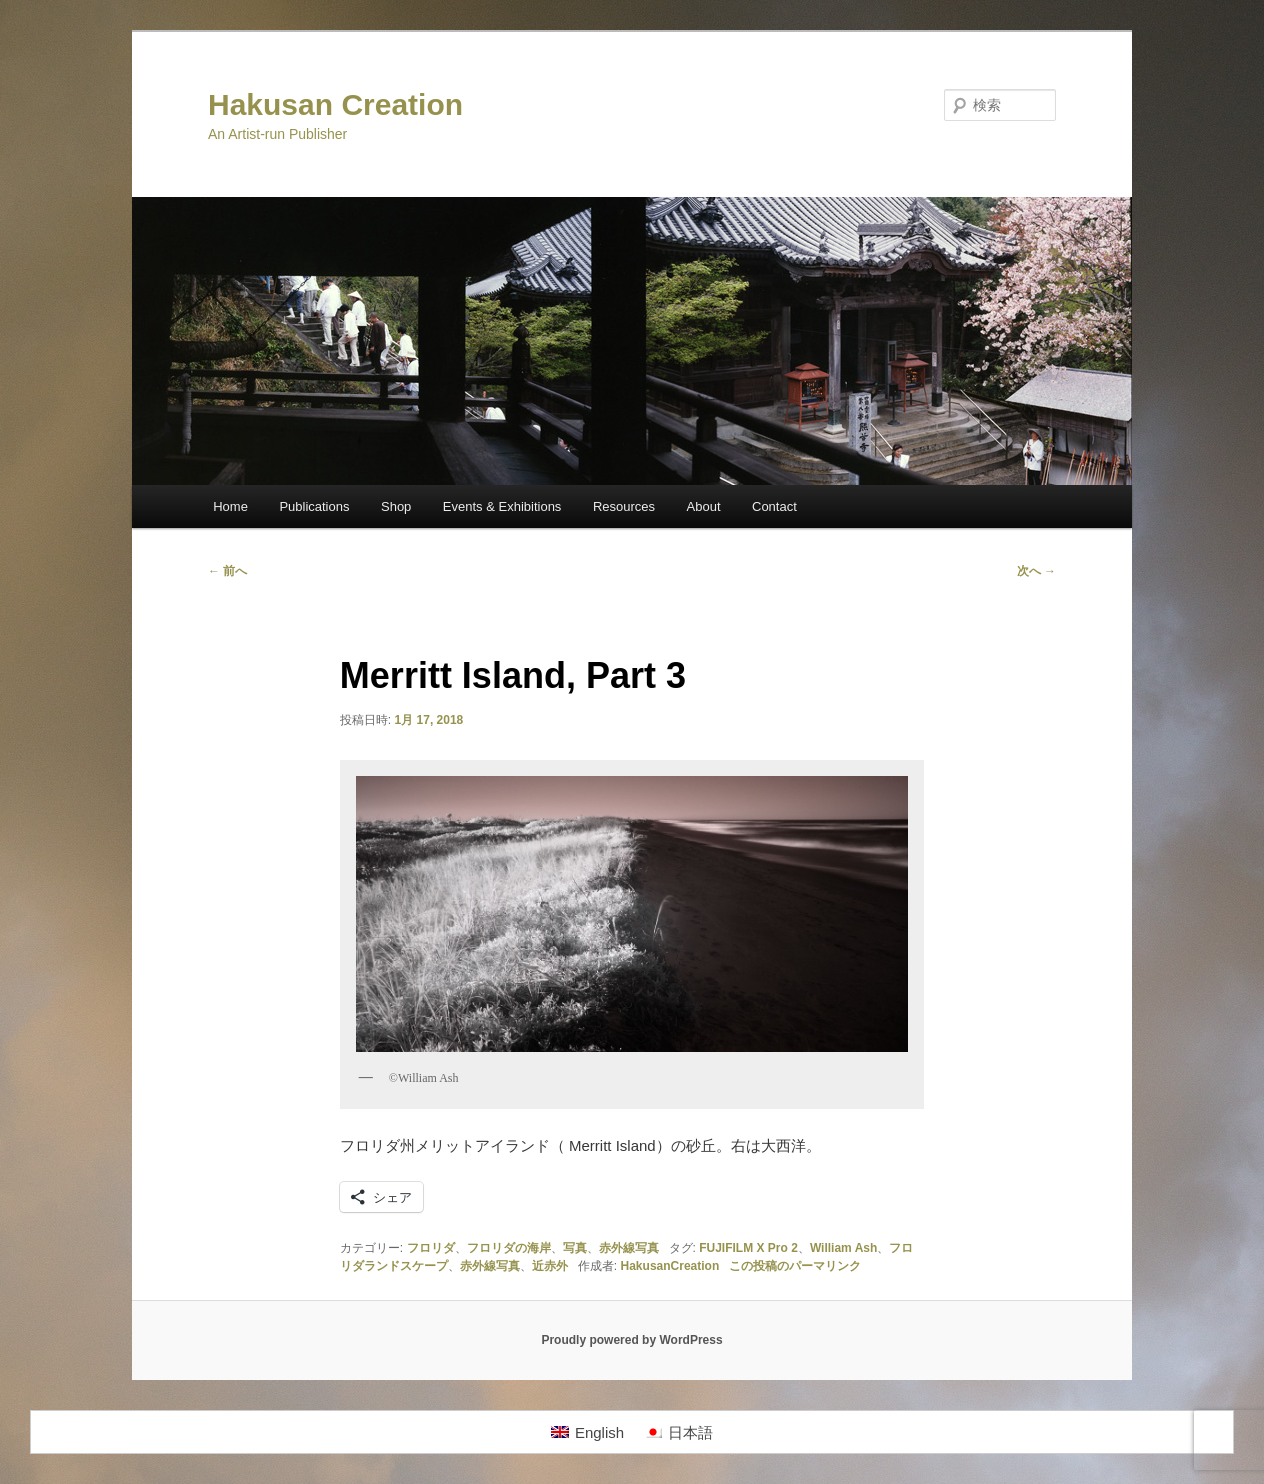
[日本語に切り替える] (678, 1432)
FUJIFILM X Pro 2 (748, 1248)
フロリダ (431, 1248)
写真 (575, 1248)
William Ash (843, 1248)
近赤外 (550, 1266)
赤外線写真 (629, 1248)
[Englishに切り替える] (587, 1432)
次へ (1036, 571)
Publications (314, 506)
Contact (774, 506)
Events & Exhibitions (502, 506)
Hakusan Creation (335, 104)
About (704, 506)
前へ (227, 571)
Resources (624, 506)
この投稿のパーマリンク (795, 1266)
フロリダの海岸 (509, 1248)
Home (230, 506)
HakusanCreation (670, 1266)
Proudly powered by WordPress (631, 1340)
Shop (396, 506)
